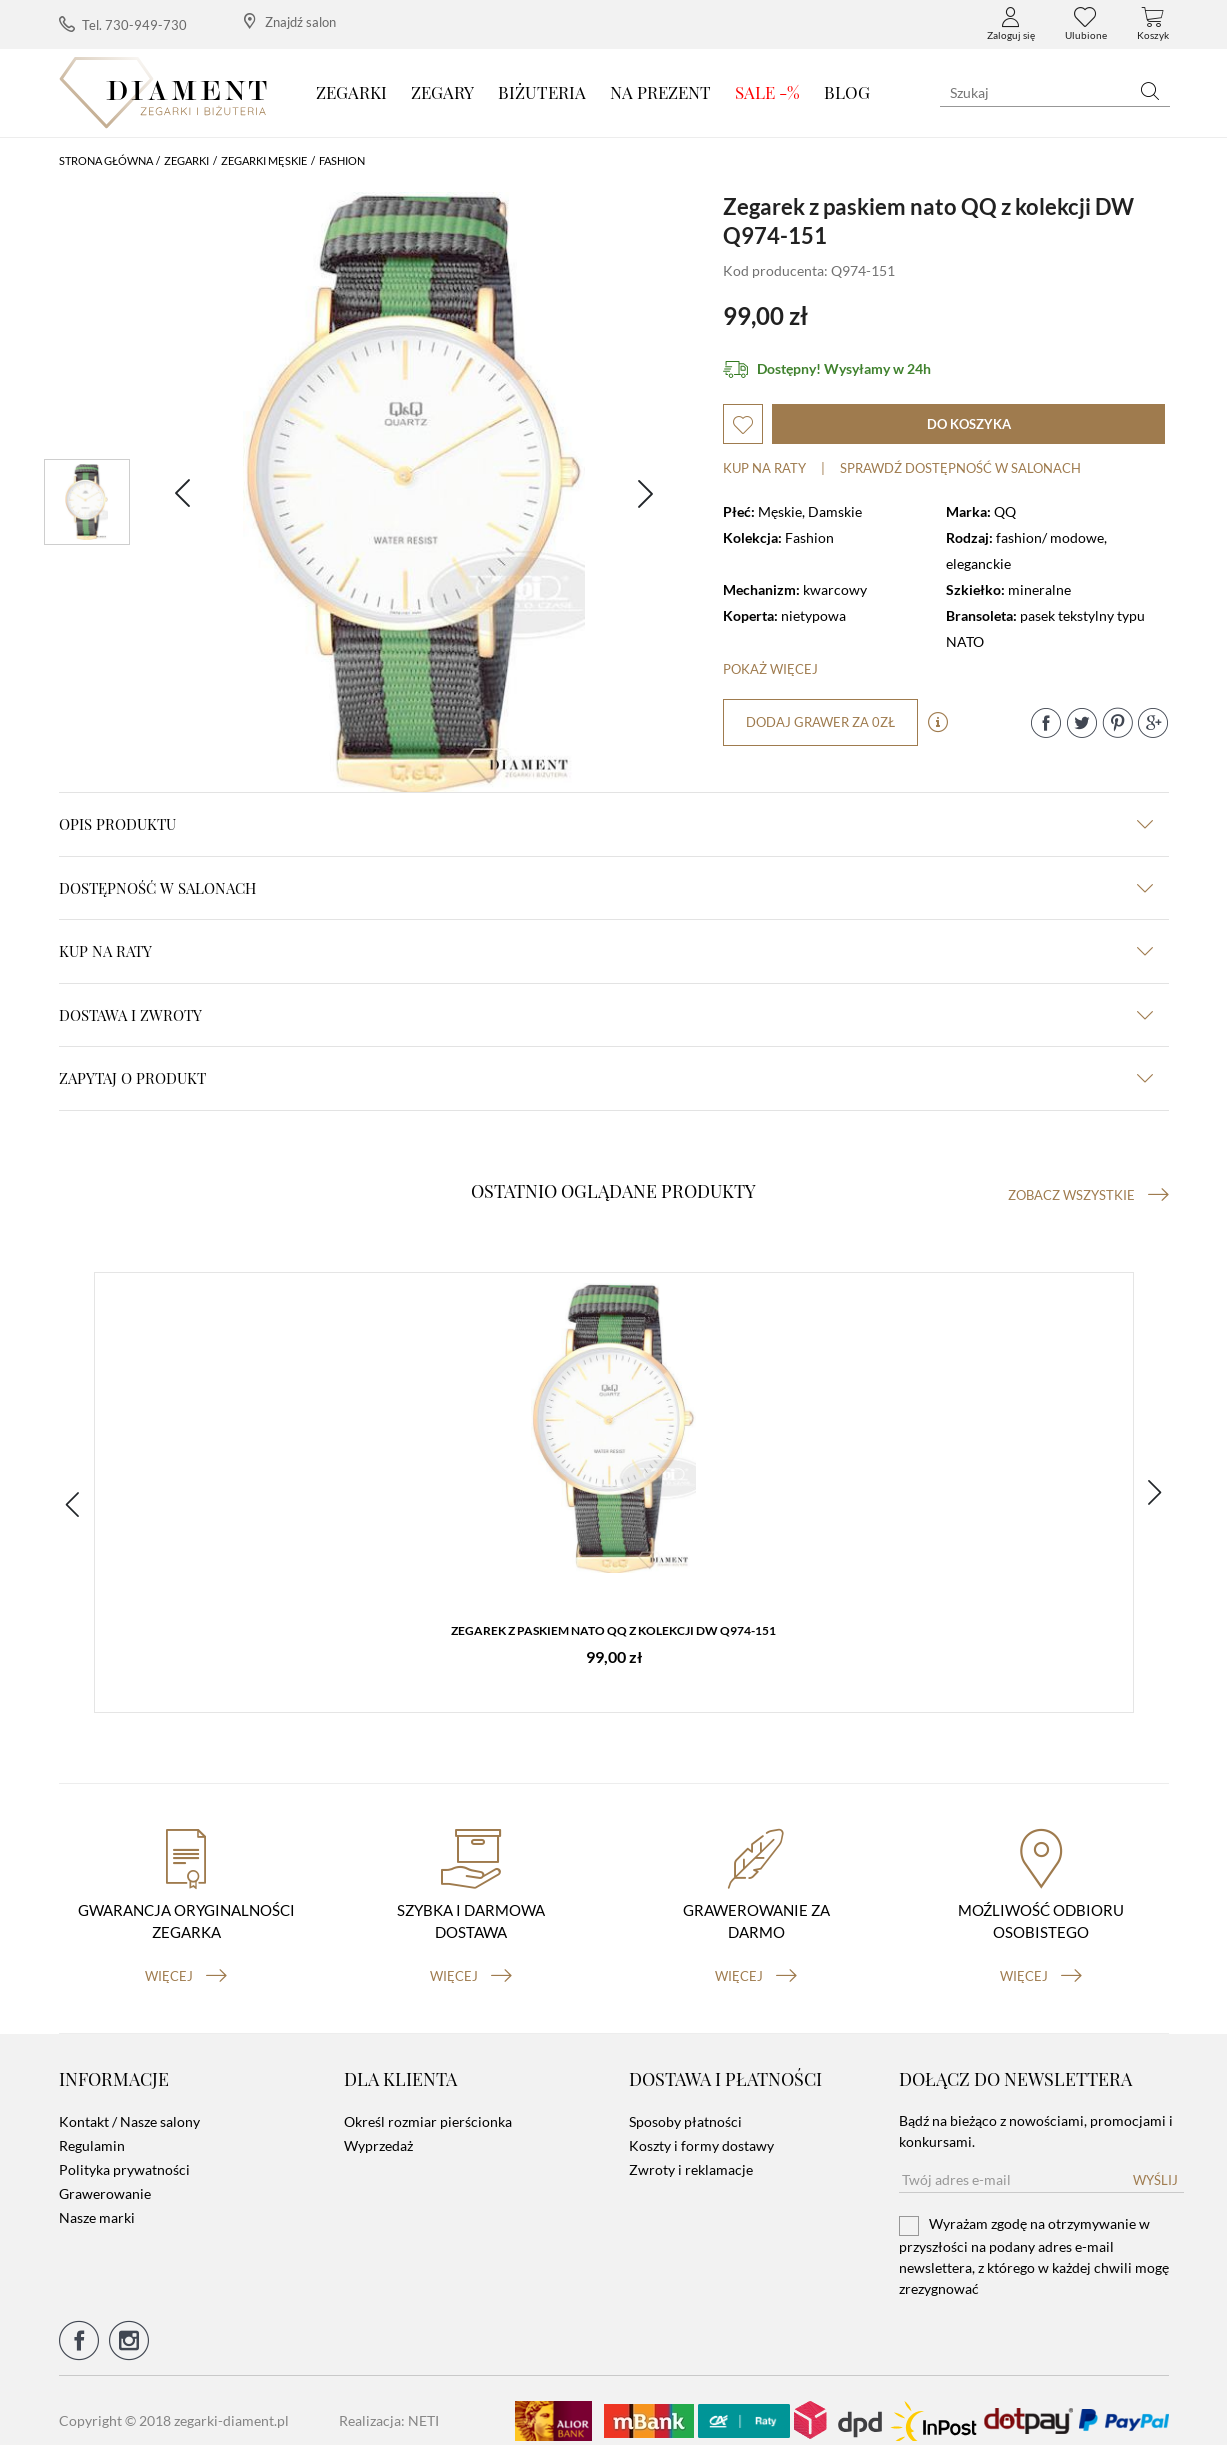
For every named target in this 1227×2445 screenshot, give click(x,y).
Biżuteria (542, 92)
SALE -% (767, 92)
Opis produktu (606, 824)
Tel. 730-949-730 (123, 24)
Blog (847, 92)
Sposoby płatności (685, 2101)
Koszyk (1153, 24)
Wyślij (1155, 2160)
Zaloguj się (1011, 24)
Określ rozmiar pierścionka (428, 2101)
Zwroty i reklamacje (691, 2149)
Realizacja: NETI (389, 2400)
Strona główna (106, 160)
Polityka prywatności (124, 2149)
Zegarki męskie (264, 160)
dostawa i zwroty (606, 1015)
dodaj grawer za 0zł (823, 722)
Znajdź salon (290, 21)
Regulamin (92, 2125)
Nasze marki (97, 2197)
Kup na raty (764, 468)
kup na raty (606, 951)
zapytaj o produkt (606, 1078)
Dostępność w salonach (606, 888)
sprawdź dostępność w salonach (960, 468)
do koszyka (969, 424)
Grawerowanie (105, 2173)
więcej (186, 1955)
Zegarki (351, 92)
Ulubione (1086, 24)
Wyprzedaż (378, 2125)
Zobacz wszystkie (1088, 1195)
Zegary (442, 92)
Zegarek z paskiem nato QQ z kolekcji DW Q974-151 (613, 1635)
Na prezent (660, 92)
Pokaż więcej (770, 669)
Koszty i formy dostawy (701, 2125)
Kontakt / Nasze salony (129, 2101)
